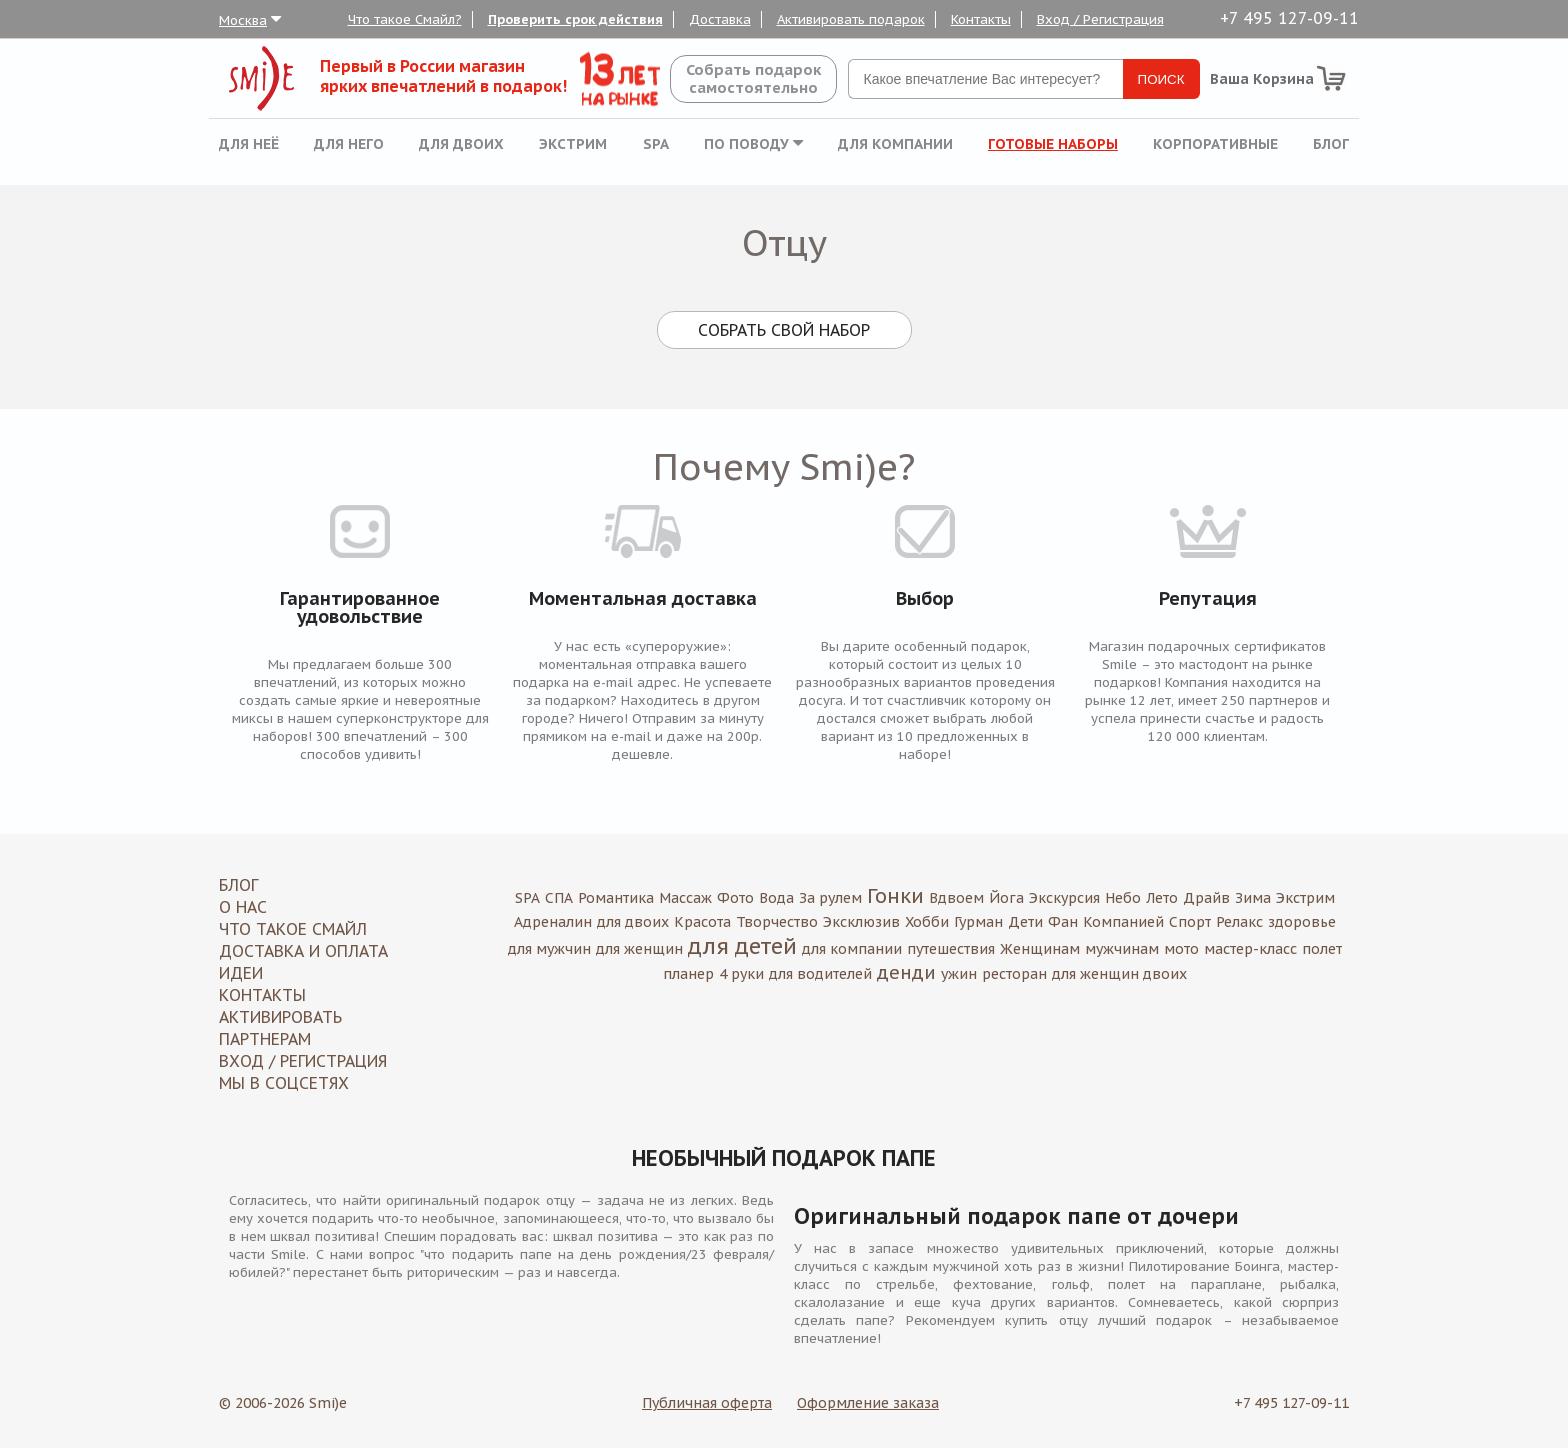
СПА (559, 898)
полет (1322, 949)
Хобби (927, 922)
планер (688, 974)
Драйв (1206, 898)
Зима (1253, 898)
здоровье (1302, 922)
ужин (959, 974)
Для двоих (461, 144)
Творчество (777, 922)
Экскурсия (1064, 898)
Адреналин (553, 922)
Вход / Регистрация (1100, 19)
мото (1181, 949)
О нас (243, 907)
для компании (852, 949)
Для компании (895, 144)
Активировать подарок (851, 19)
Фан (1063, 922)
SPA (656, 144)
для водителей (820, 974)
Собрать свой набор (784, 330)
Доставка (720, 19)
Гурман (978, 922)
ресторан (1014, 974)
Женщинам (1040, 949)
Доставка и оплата (303, 951)
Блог (1331, 144)
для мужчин (549, 949)
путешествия (951, 949)
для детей (742, 946)
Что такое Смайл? (405, 19)
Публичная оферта (707, 1403)
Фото (735, 898)
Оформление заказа (868, 1403)
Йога (1006, 898)
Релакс (1239, 922)
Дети (1025, 922)
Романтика (616, 898)
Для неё (249, 144)
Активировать (280, 1017)
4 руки (741, 974)
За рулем (830, 898)
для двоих (633, 922)
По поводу (753, 144)
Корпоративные (1215, 144)
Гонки (895, 896)
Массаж (685, 898)
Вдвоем (956, 898)
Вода (776, 898)
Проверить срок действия (575, 19)
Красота (702, 922)
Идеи (241, 973)
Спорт (1190, 922)
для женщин (639, 949)
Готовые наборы (1053, 144)
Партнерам (265, 1039)
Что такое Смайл (293, 929)
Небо (1123, 898)
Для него (349, 144)
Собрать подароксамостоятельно (753, 78)
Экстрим (573, 144)
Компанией (1123, 922)
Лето (1162, 898)
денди (906, 972)
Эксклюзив (861, 922)
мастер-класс (1250, 949)
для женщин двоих (1119, 974)
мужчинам (1122, 949)
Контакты (981, 19)
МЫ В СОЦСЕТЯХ (284, 1083)
